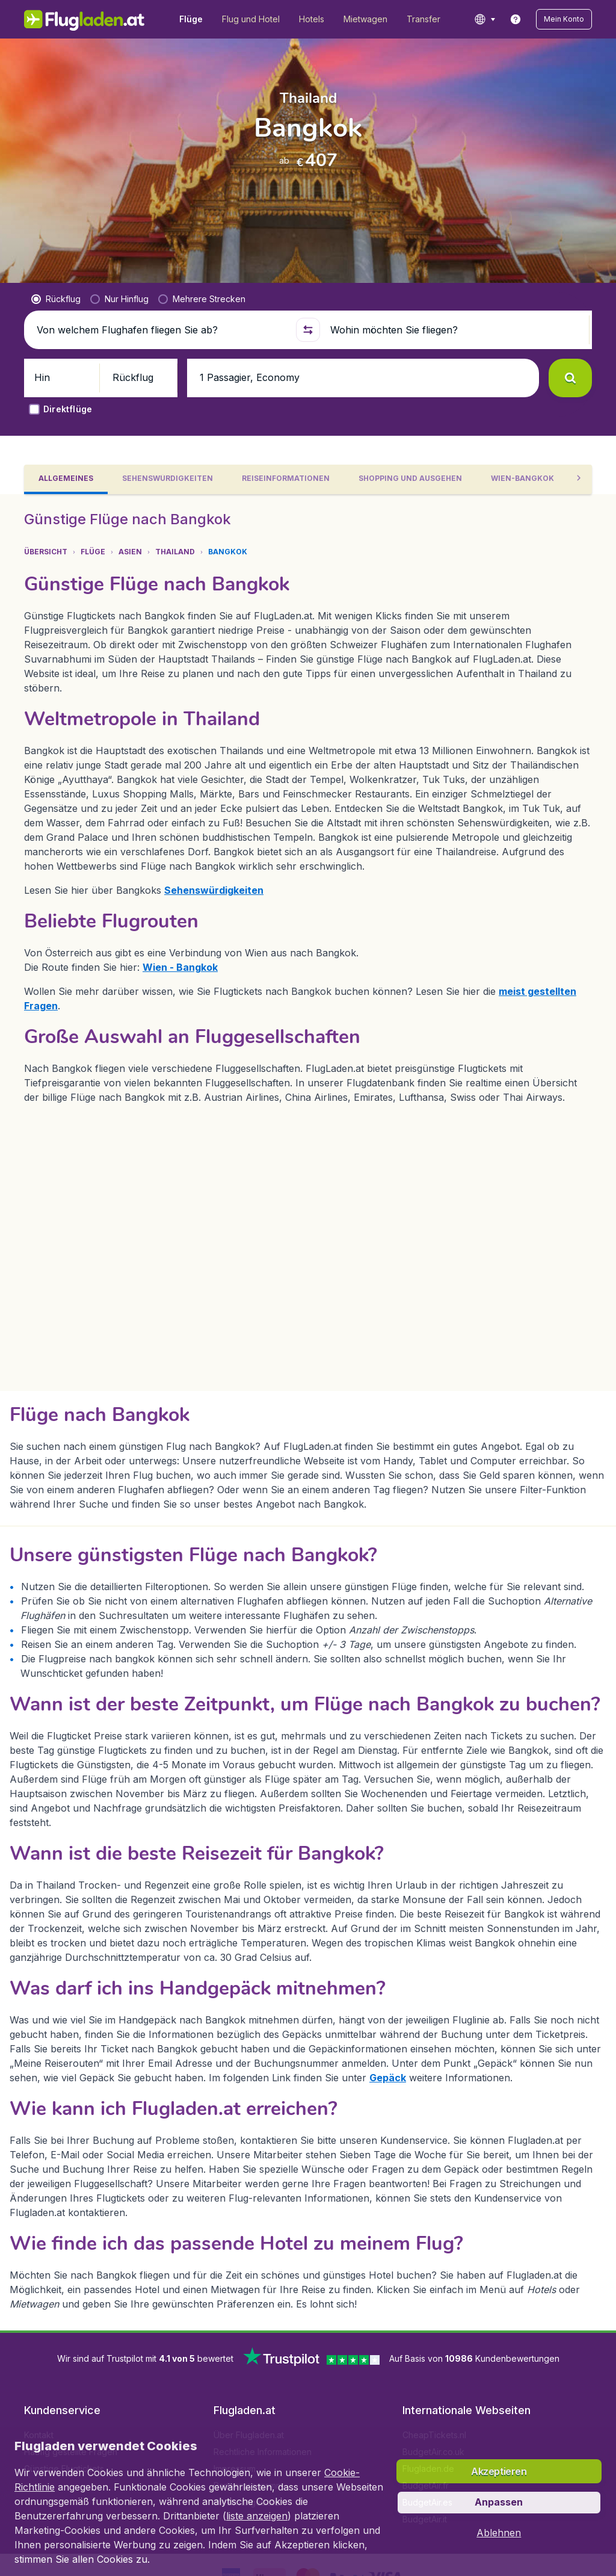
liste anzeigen (257, 2516)
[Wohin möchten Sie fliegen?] (454, 310)
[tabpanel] (308, 1368)
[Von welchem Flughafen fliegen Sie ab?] (161, 310)
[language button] (484, 19)
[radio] (56, 279)
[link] (516, 19)
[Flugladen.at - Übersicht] (84, 19)
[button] (564, 19)
